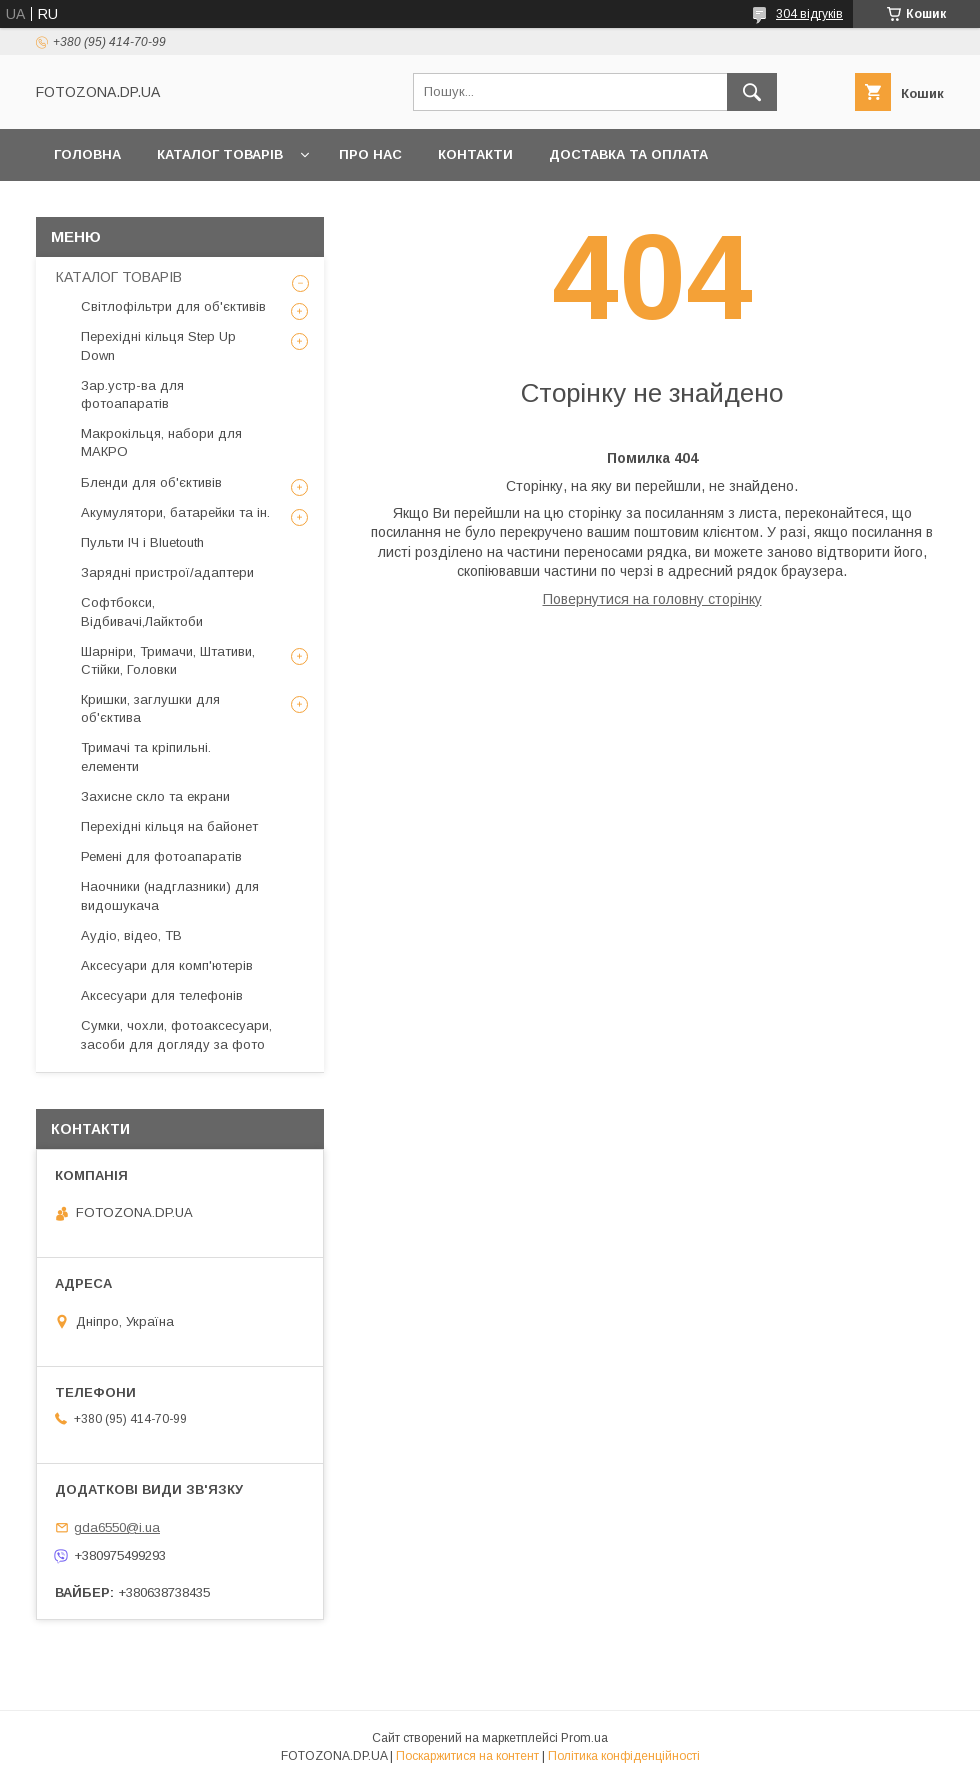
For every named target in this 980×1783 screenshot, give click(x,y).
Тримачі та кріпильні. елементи (146, 756)
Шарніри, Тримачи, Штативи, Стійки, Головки (168, 660)
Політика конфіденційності (624, 1756)
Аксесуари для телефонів (162, 995)
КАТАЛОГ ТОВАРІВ (220, 154)
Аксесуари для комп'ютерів (167, 965)
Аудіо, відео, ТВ (131, 935)
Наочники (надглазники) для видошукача (170, 895)
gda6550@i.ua (117, 1527)
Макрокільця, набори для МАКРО (161, 442)
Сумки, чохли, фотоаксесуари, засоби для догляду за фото (176, 1034)
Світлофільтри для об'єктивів (173, 306)
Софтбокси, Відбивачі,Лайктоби (142, 611)
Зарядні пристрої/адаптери (167, 572)
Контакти (475, 154)
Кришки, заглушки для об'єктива (150, 708)
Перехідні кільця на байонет (169, 826)
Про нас (370, 154)
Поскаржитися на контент (467, 1756)
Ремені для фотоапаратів (161, 856)
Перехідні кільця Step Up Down (158, 345)
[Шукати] (752, 92)
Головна (87, 154)
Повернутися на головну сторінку (652, 599)
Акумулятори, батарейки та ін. (175, 512)
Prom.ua (584, 1738)
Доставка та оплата (628, 154)
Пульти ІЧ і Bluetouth (142, 542)
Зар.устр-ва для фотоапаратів (132, 394)
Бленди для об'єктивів (151, 482)
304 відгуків (809, 14)
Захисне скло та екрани (155, 796)
